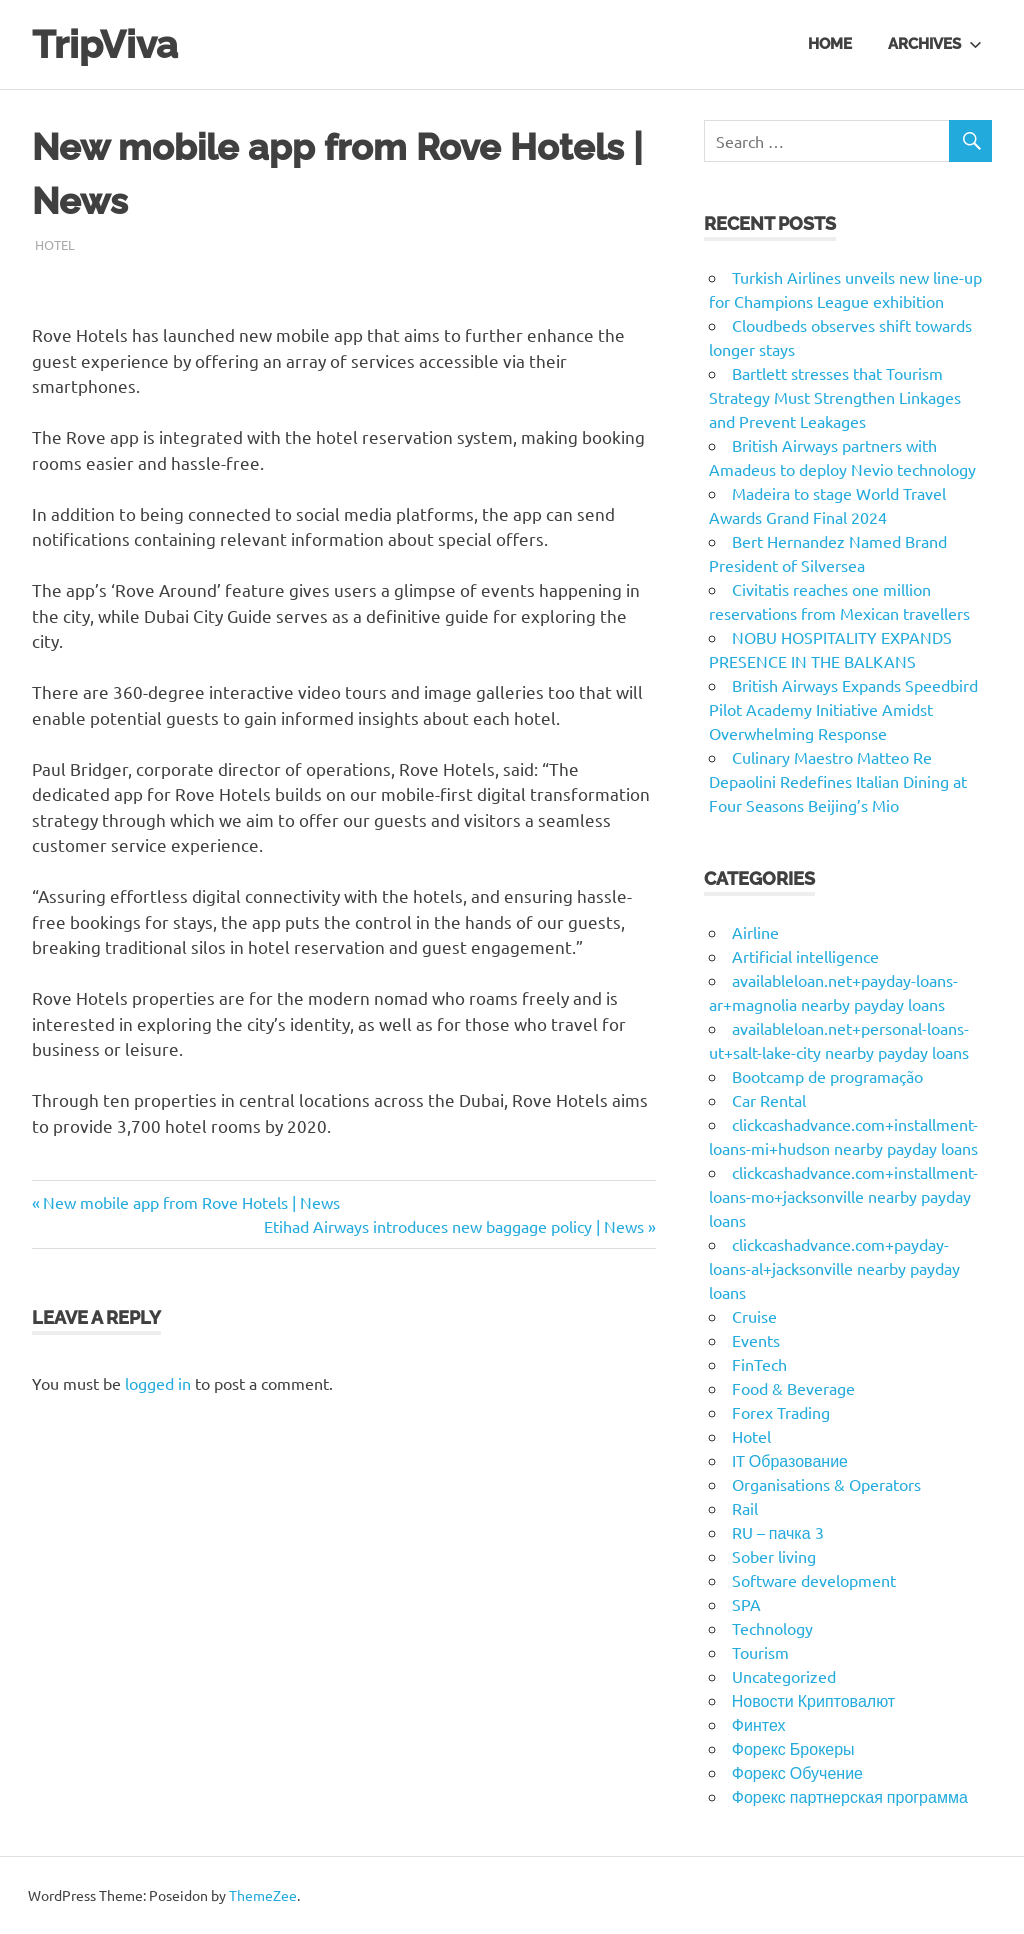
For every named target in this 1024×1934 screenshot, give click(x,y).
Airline (755, 932)
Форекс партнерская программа (850, 1796)
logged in (158, 1383)
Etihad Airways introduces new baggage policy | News (454, 1226)
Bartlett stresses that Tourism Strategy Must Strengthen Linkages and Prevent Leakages (835, 397)
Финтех (759, 1724)
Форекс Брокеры (793, 1748)
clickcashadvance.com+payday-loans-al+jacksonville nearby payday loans (834, 1268)
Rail (745, 1508)
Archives (935, 44)
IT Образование (790, 1460)
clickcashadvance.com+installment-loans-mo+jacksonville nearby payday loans (843, 1196)
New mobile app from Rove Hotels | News (191, 1202)
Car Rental (769, 1100)
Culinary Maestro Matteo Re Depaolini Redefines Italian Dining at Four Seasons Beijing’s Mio (838, 781)
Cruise (754, 1316)
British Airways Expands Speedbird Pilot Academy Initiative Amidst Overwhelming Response (843, 709)
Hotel (55, 244)
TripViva (105, 44)
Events (756, 1340)
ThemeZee (263, 1895)
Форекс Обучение (797, 1772)
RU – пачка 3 (778, 1532)
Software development (814, 1580)
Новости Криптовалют (813, 1700)
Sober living (774, 1556)
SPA (746, 1604)
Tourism (760, 1652)
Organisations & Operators (826, 1484)
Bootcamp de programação (827, 1076)
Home (830, 44)
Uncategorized (784, 1676)
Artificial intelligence (805, 956)
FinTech (759, 1364)
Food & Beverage (793, 1388)
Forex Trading (781, 1412)
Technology (772, 1628)
